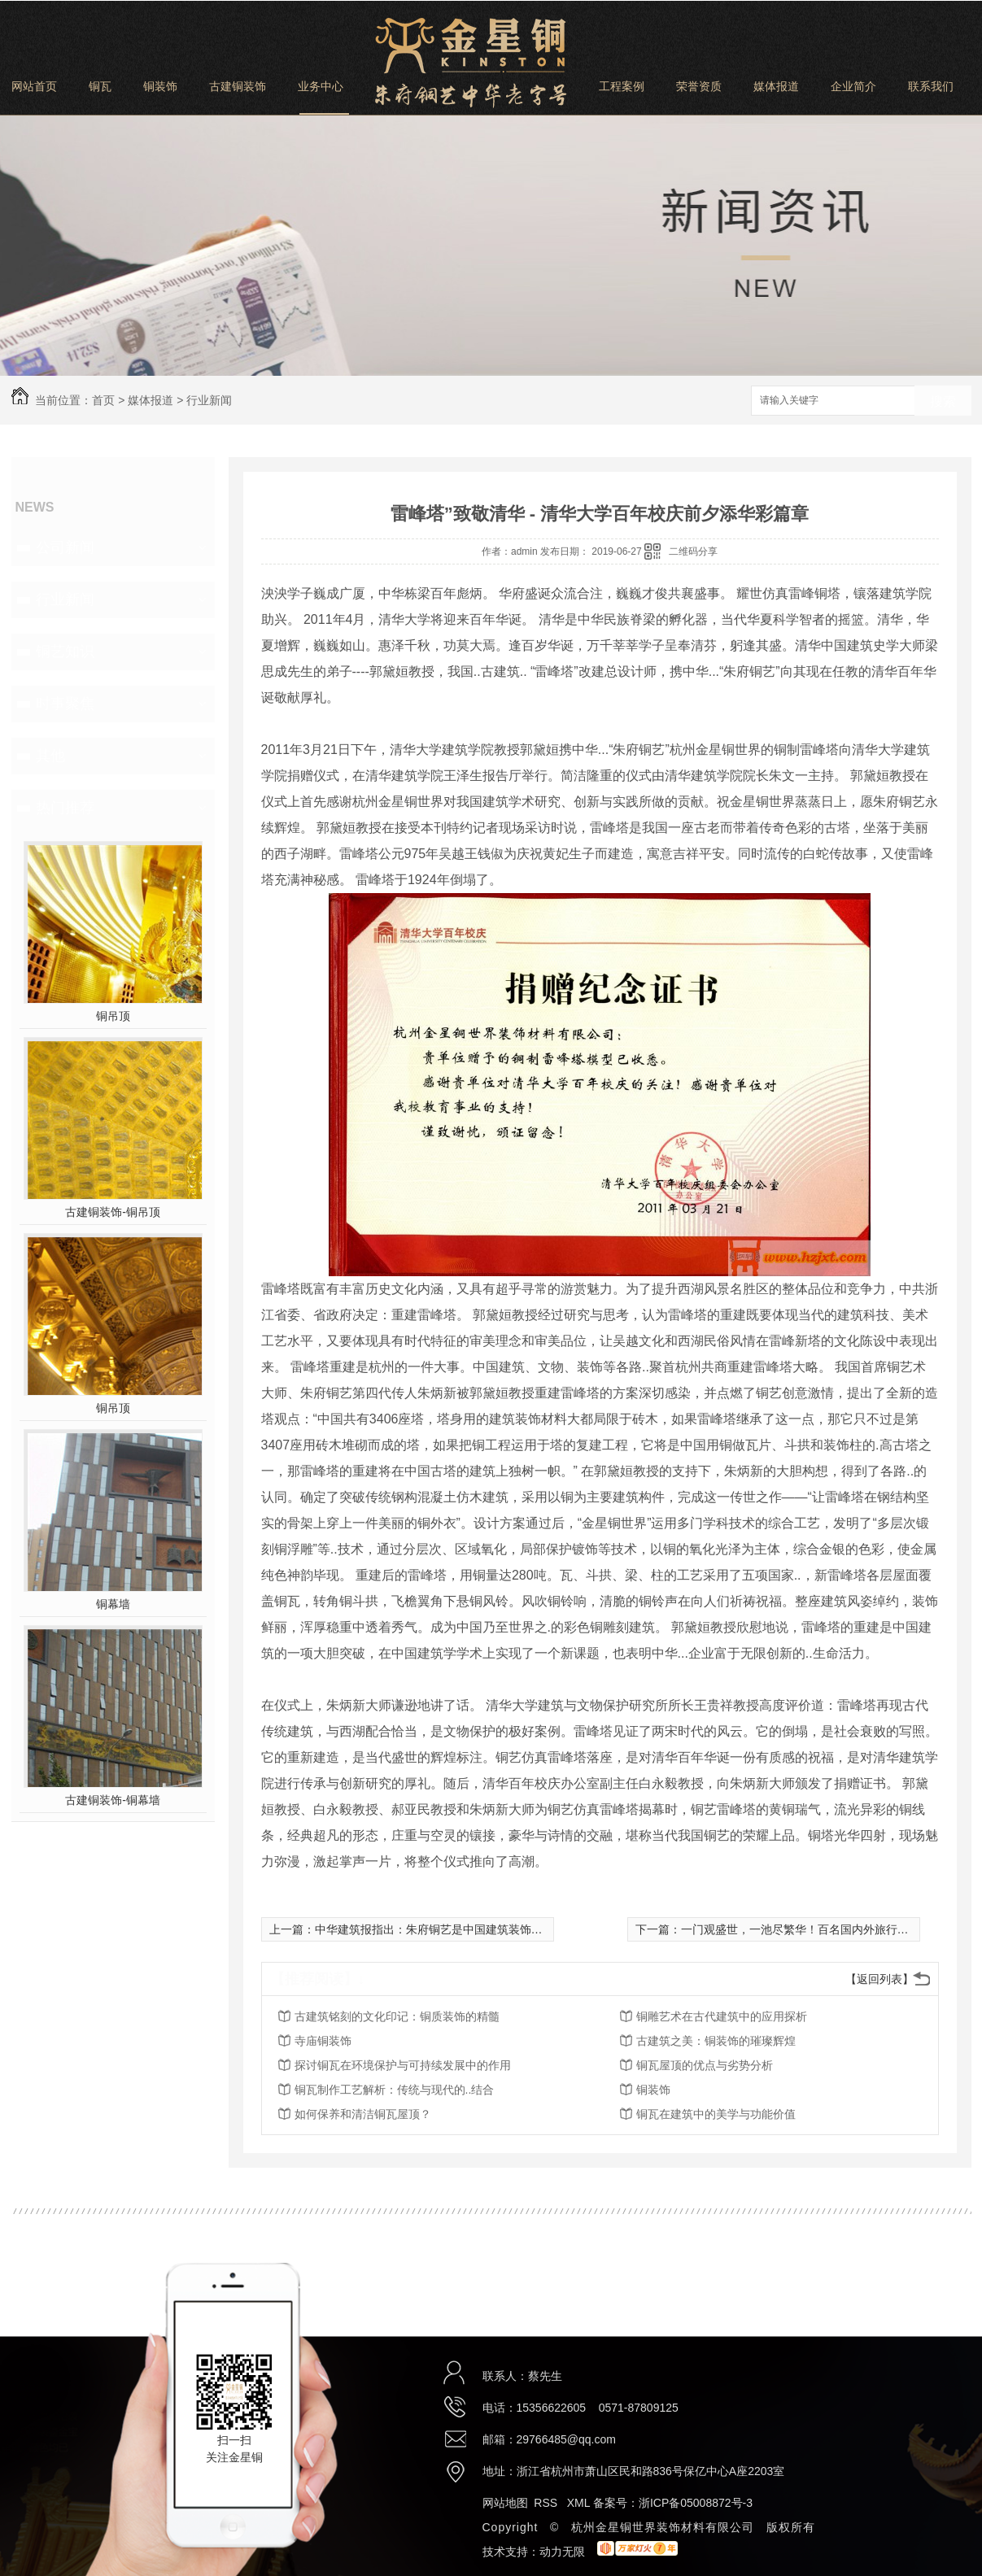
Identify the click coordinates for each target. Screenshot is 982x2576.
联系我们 (931, 86)
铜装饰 (160, 86)
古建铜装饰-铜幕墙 (112, 1800)
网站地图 (505, 2502)
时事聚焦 (65, 703)
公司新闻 (65, 547)
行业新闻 (209, 400)
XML (580, 2502)
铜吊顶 (113, 1015)
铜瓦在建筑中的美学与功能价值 (716, 2114)
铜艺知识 (65, 651)
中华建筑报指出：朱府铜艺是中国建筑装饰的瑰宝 (440, 1929)
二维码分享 (693, 551)
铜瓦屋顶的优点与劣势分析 (704, 2065)
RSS (547, 2502)
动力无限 (562, 2551)
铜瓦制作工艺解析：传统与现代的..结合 (395, 2089)
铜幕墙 (113, 1604)
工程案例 (621, 86)
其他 (50, 756)
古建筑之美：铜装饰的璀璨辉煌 (716, 2040)
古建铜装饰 (237, 86)
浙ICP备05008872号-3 (696, 2502)
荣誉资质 (699, 86)
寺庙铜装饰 (323, 2040)
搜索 (943, 401)
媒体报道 (776, 86)
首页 (103, 400)
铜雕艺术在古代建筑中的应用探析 (721, 2016)
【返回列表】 (879, 1978)
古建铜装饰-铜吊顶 (112, 1211)
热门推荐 (65, 808)
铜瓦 (100, 86)
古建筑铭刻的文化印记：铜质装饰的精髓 (397, 2016)
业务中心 (320, 86)
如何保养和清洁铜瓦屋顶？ (363, 2114)
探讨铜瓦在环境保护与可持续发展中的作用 (403, 2065)
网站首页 (34, 86)
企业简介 (853, 86)
